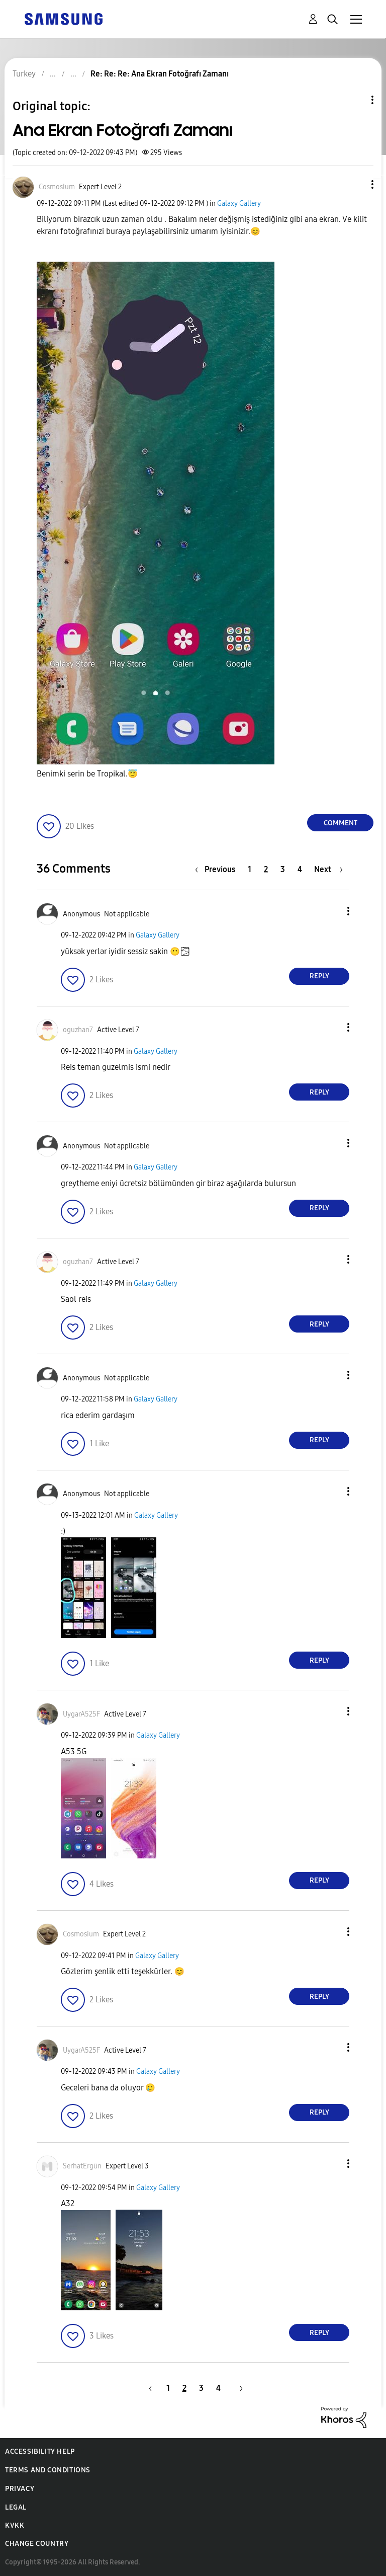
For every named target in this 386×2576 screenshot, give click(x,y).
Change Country (36, 2543)
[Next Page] (328, 869)
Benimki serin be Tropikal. (87, 774)
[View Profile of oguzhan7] (78, 1030)
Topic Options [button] (355, 100)
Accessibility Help (40, 2451)
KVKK (14, 2525)
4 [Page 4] (300, 869)
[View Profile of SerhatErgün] (82, 2166)
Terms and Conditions (47, 2470)
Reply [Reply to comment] (319, 976)
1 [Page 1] (249, 869)
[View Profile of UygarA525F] (81, 1714)
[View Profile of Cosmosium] (57, 187)
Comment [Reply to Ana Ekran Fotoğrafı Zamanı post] (340, 823)
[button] (356, 184)
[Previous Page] (218, 869)
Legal (16, 2507)
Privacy (19, 2488)
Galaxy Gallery (239, 203)
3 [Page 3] (282, 869)
